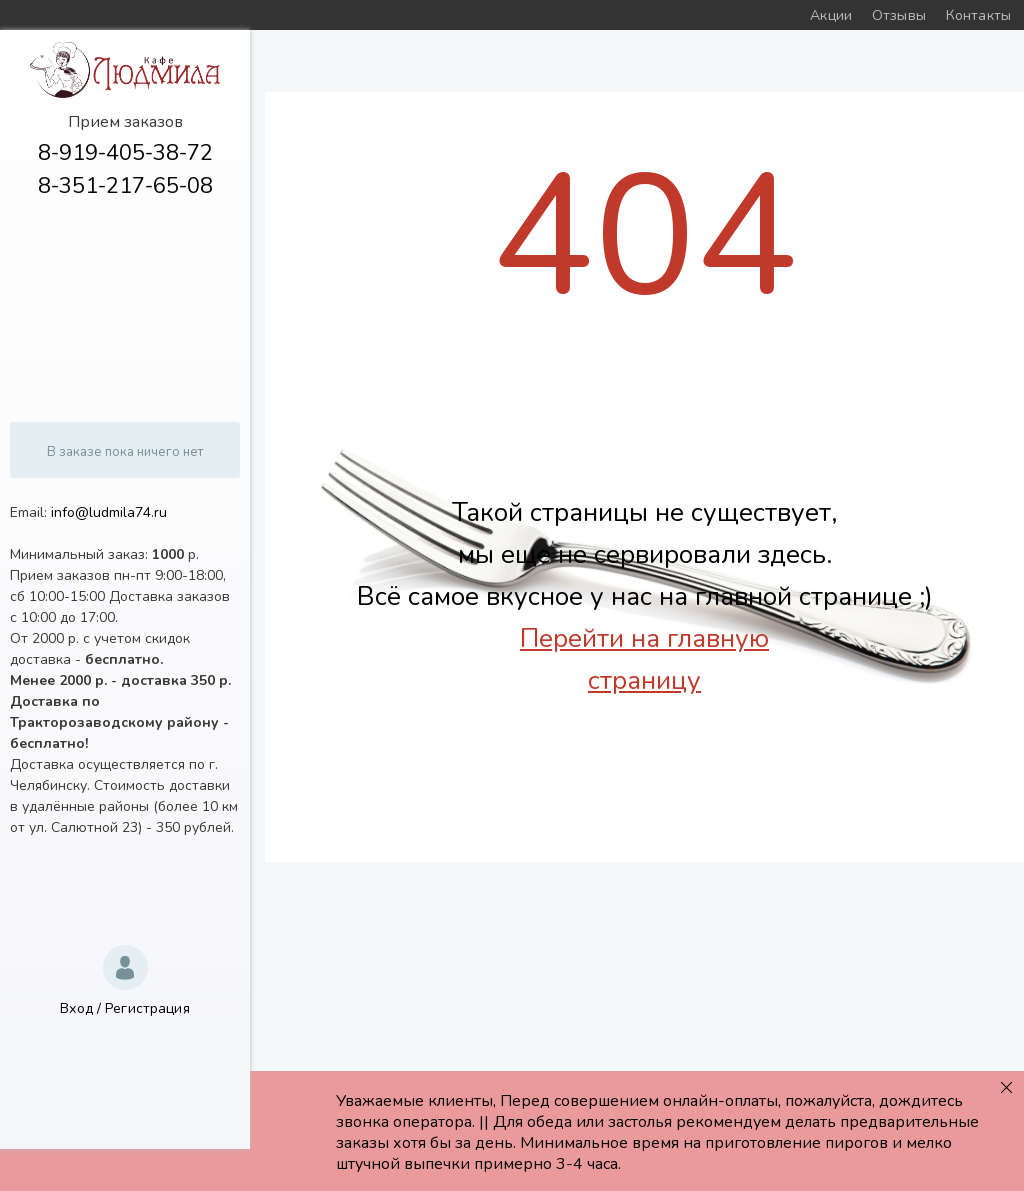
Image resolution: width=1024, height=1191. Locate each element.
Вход (76, 1008)
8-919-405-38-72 (125, 153)
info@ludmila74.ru (109, 512)
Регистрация (147, 1008)
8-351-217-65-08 (125, 186)
